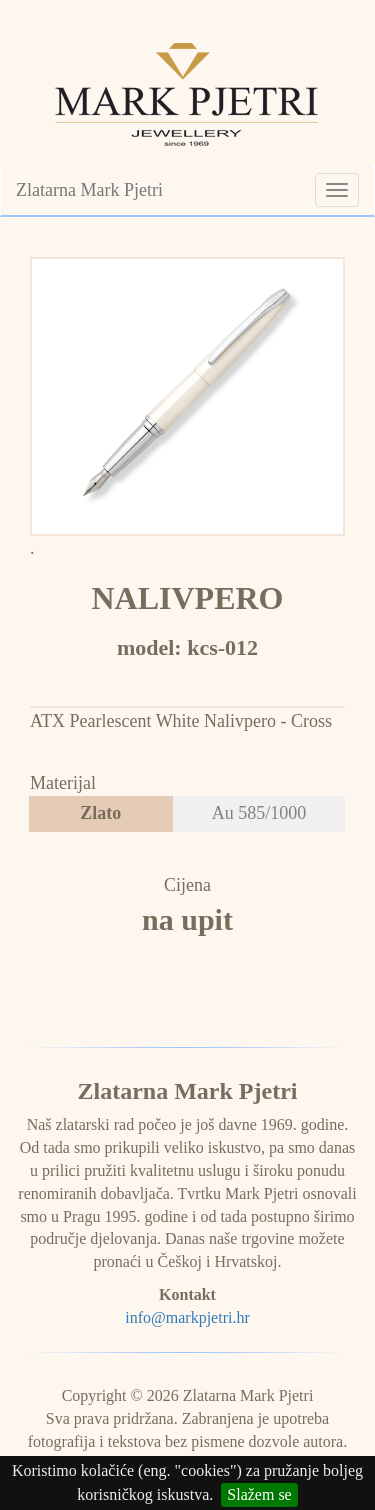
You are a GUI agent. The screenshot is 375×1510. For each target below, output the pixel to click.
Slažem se (259, 1494)
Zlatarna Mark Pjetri (89, 190)
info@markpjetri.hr (187, 1317)
